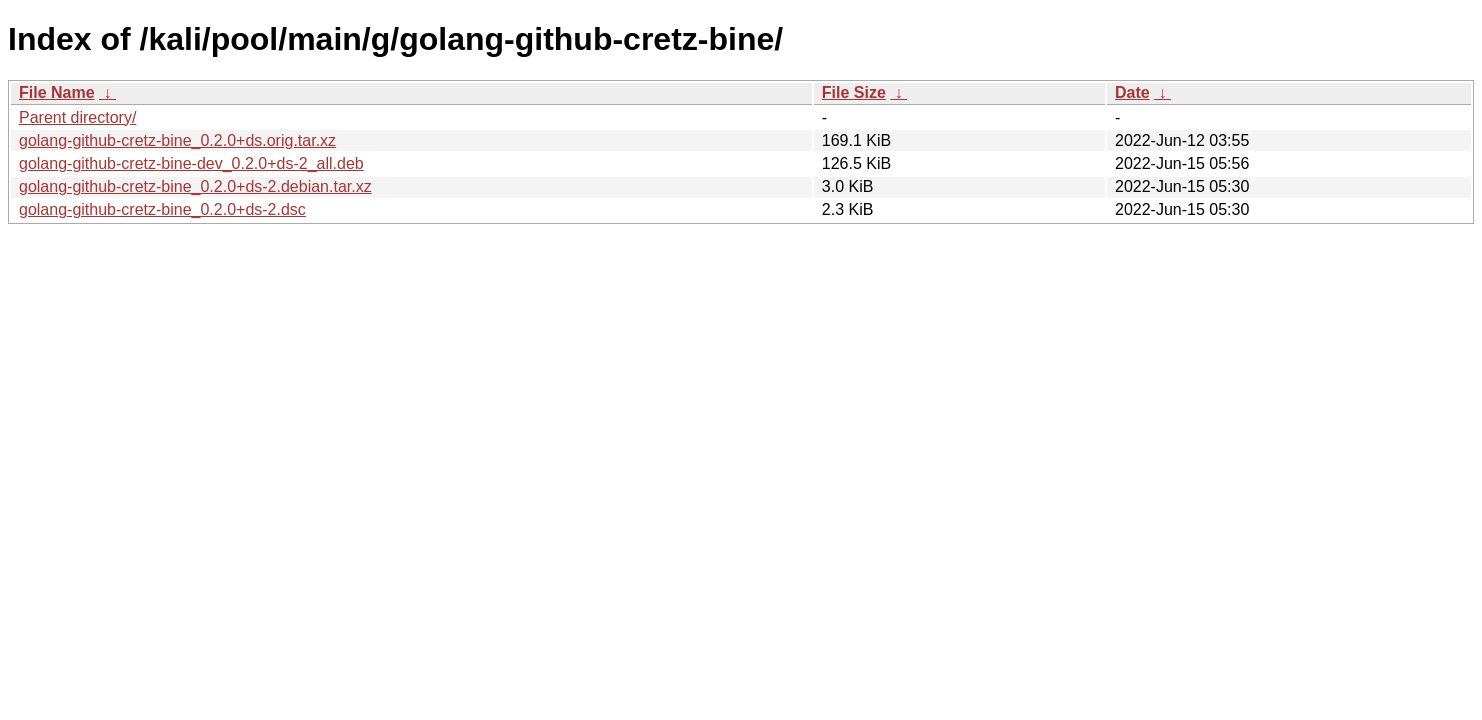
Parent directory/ (77, 117)
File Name (57, 92)
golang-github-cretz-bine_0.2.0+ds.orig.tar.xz (177, 140)
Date (1132, 92)
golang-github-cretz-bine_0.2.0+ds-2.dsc (162, 209)
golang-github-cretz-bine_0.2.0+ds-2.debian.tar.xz (195, 186)
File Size (854, 92)
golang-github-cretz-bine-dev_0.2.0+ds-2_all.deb (191, 163)
